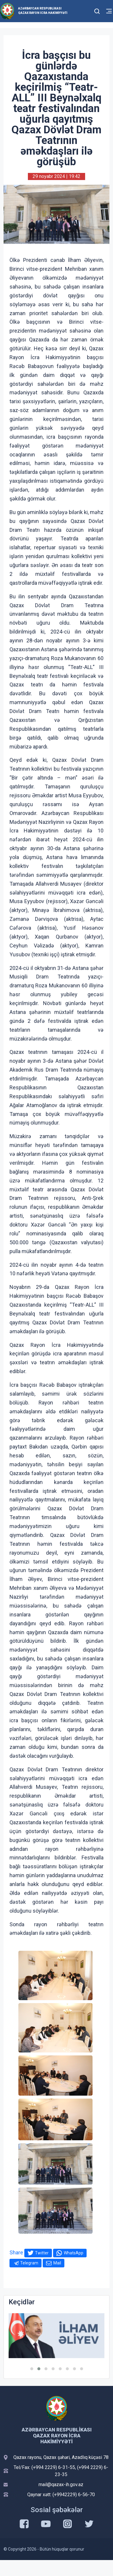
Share (16, 2252)
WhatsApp (73, 2253)
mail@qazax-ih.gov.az (61, 2484)
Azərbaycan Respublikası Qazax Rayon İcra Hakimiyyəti (42, 10)
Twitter (42, 2253)
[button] (31, 2369)
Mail (57, 2263)
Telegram (29, 2263)
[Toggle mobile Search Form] (97, 10)
